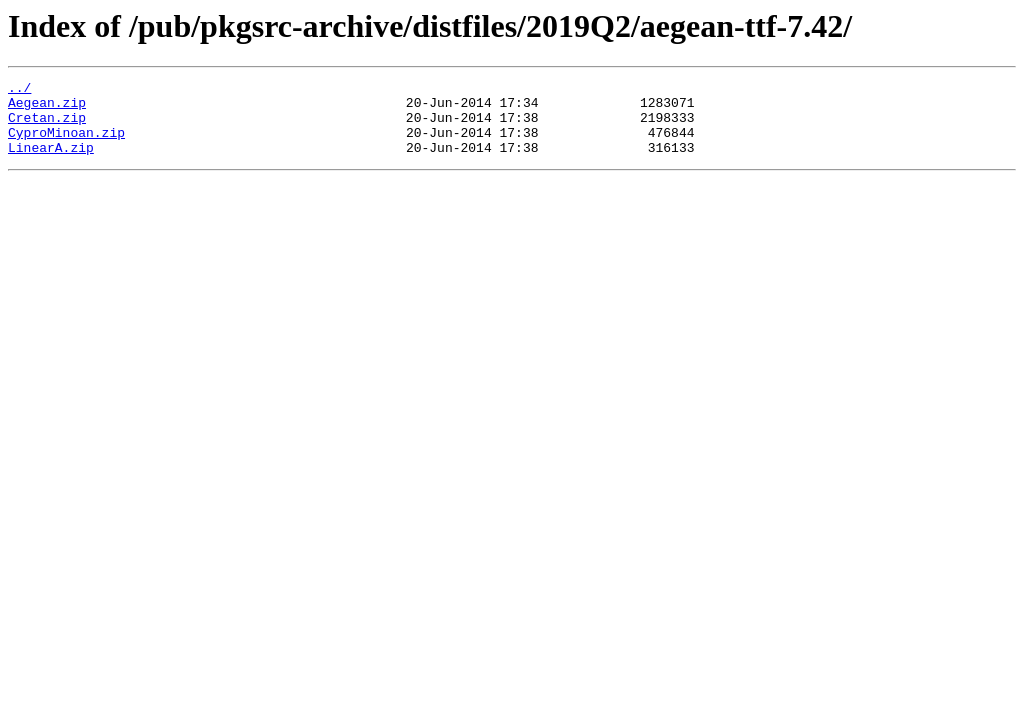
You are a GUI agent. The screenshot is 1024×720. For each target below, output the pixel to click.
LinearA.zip (51, 162)
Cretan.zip (47, 126)
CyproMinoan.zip (66, 144)
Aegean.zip (47, 108)
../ (19, 90)
